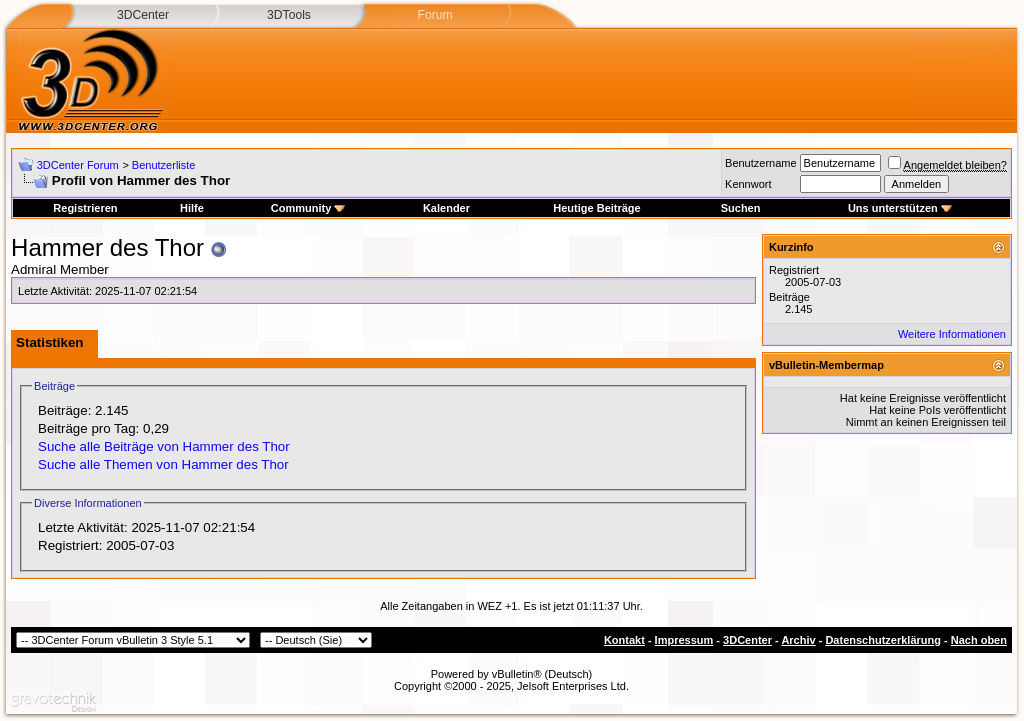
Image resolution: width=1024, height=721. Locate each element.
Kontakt (624, 640)
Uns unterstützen (900, 208)
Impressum (684, 640)
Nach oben (979, 640)
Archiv (798, 640)
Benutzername (761, 163)
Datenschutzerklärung (883, 640)
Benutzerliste (164, 165)
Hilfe (192, 208)
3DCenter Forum (78, 165)
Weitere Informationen (952, 334)
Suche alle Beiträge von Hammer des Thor (164, 446)
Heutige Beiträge (596, 208)
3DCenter (143, 15)
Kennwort (748, 184)
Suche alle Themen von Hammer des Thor (163, 464)
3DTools (289, 15)
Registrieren (85, 208)
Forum (434, 15)
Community (308, 208)
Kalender (446, 208)
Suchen (741, 208)
